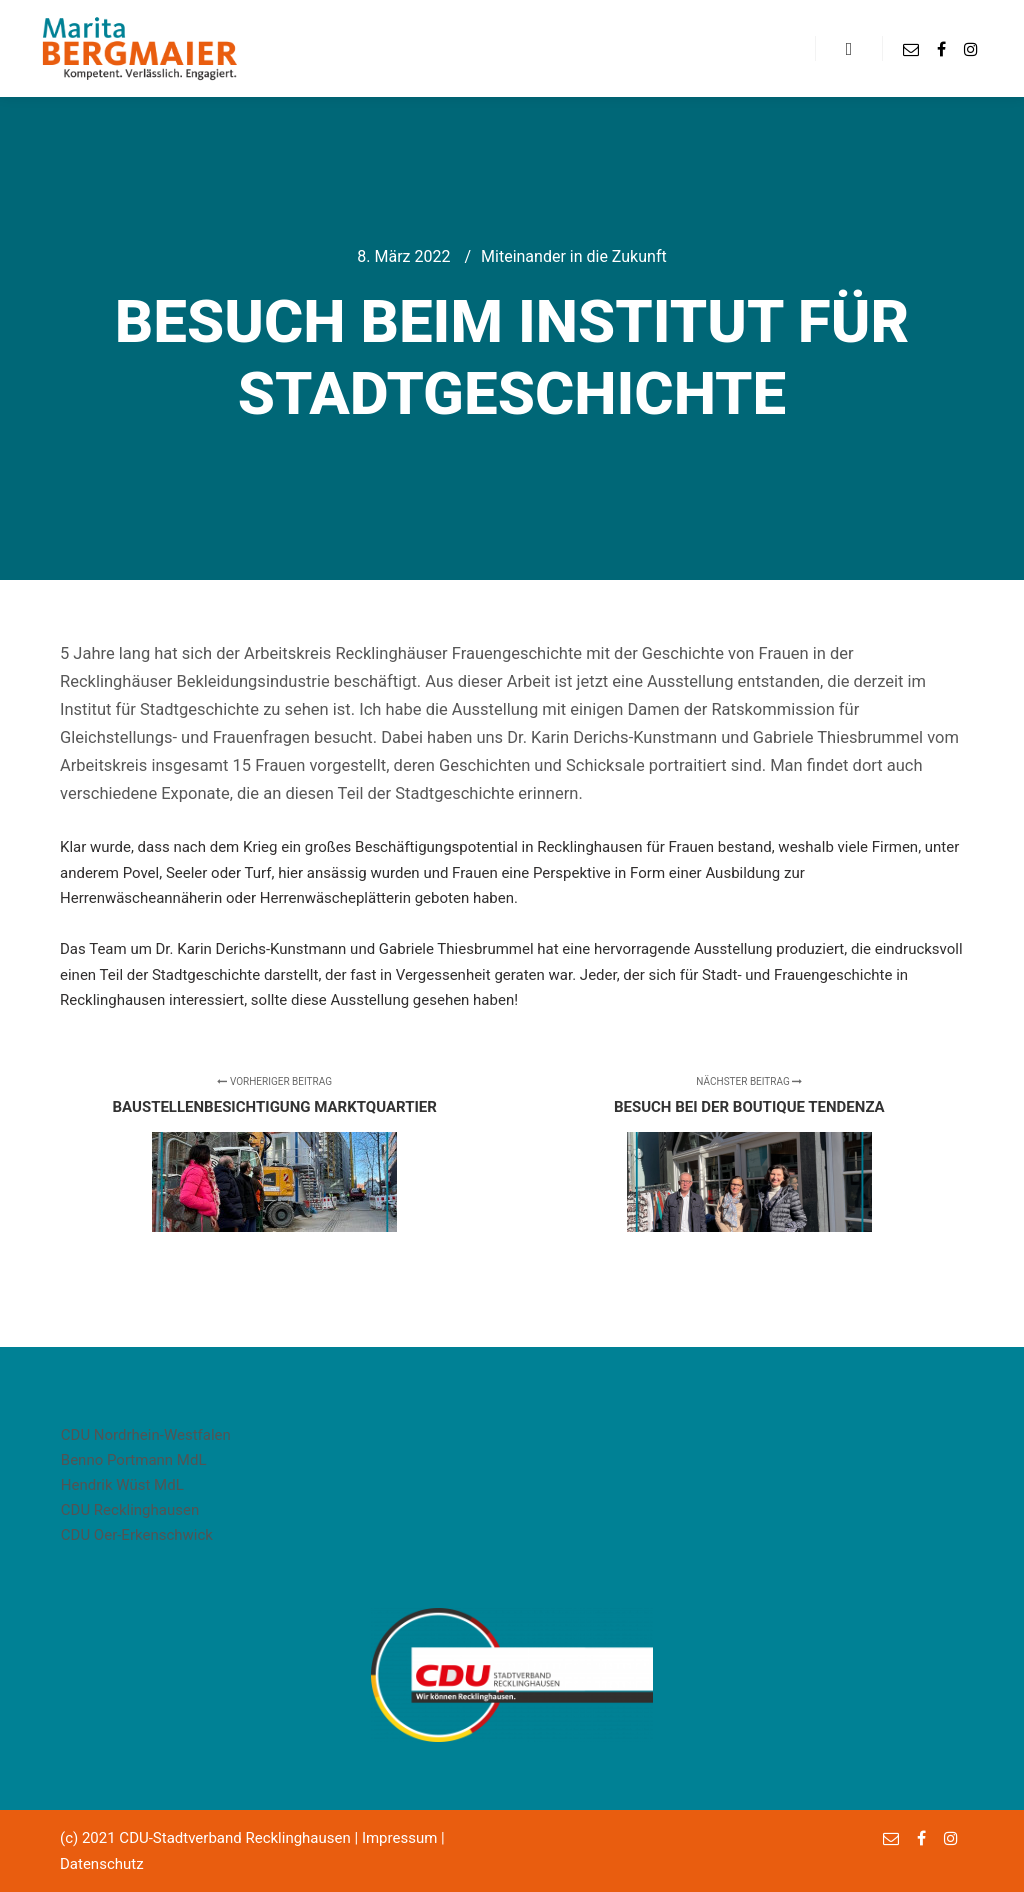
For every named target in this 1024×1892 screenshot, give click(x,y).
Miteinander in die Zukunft (574, 256)
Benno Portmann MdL (134, 1460)
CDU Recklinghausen (130, 1510)
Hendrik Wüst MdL (122, 1485)
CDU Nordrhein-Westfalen (146, 1435)
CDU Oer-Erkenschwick (137, 1535)
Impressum (399, 1838)
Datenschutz (102, 1864)
